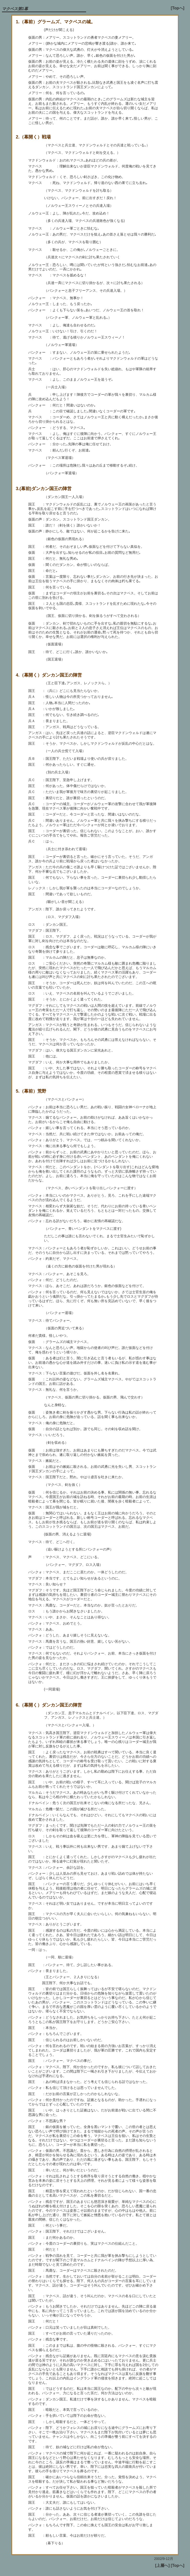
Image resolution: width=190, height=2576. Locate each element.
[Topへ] (177, 8)
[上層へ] (162, 2565)
